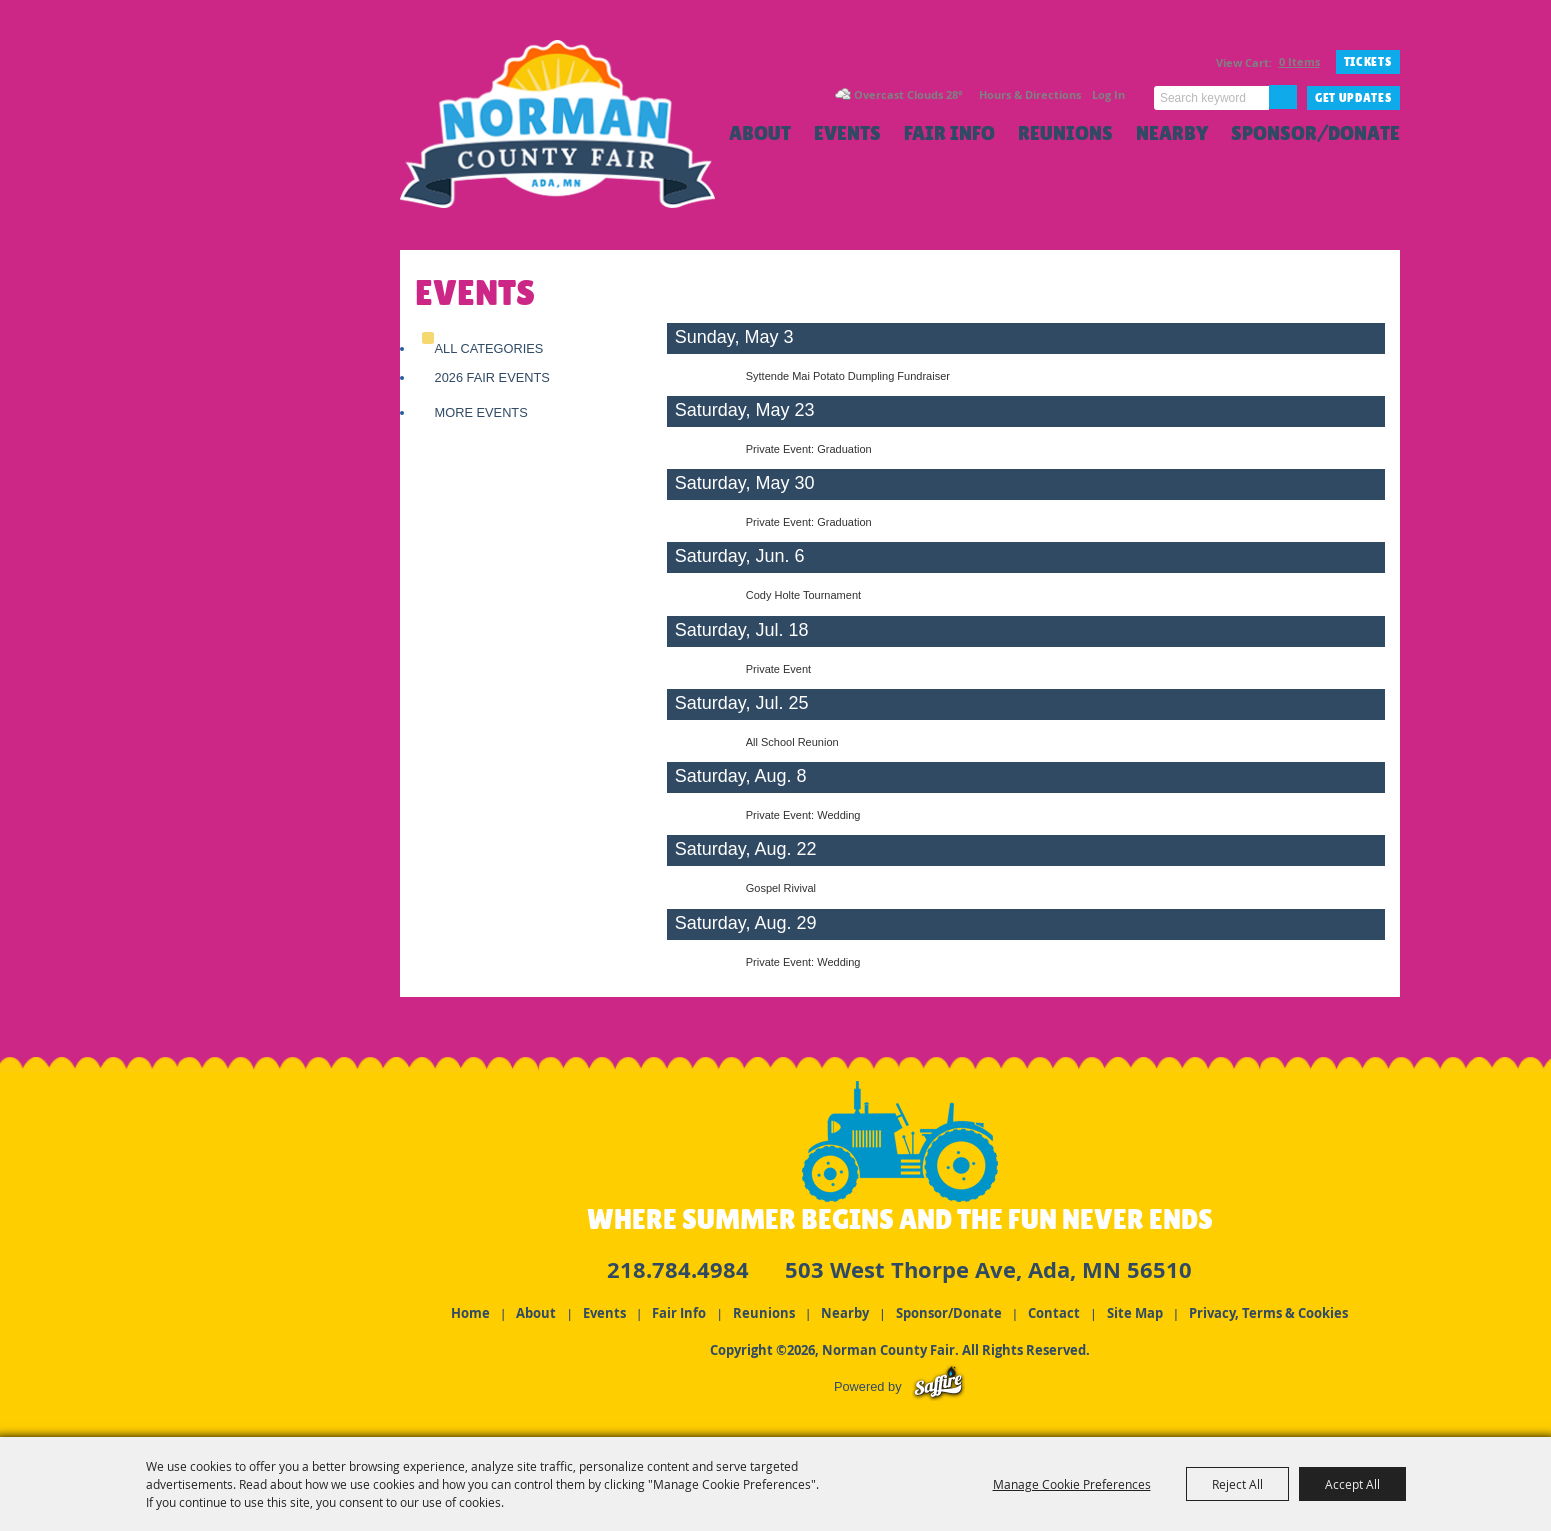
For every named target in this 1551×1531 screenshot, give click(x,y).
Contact (1054, 1313)
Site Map (1135, 1313)
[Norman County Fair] (557, 135)
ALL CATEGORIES (489, 348)
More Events (481, 412)
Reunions (1065, 133)
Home (470, 1313)
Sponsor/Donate (1315, 133)
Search (1283, 97)
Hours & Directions (1030, 94)
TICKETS (1368, 62)
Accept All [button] (1352, 1484)
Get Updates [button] (1353, 98)
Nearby (1172, 133)
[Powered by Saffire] (938, 1386)
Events (847, 133)
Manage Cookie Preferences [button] (1072, 1484)
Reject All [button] (1237, 1484)
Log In (1108, 94)
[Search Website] (1211, 98)
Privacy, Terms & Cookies (1268, 1313)
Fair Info (949, 133)
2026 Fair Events (492, 377)
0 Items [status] (1299, 61)
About (760, 133)
